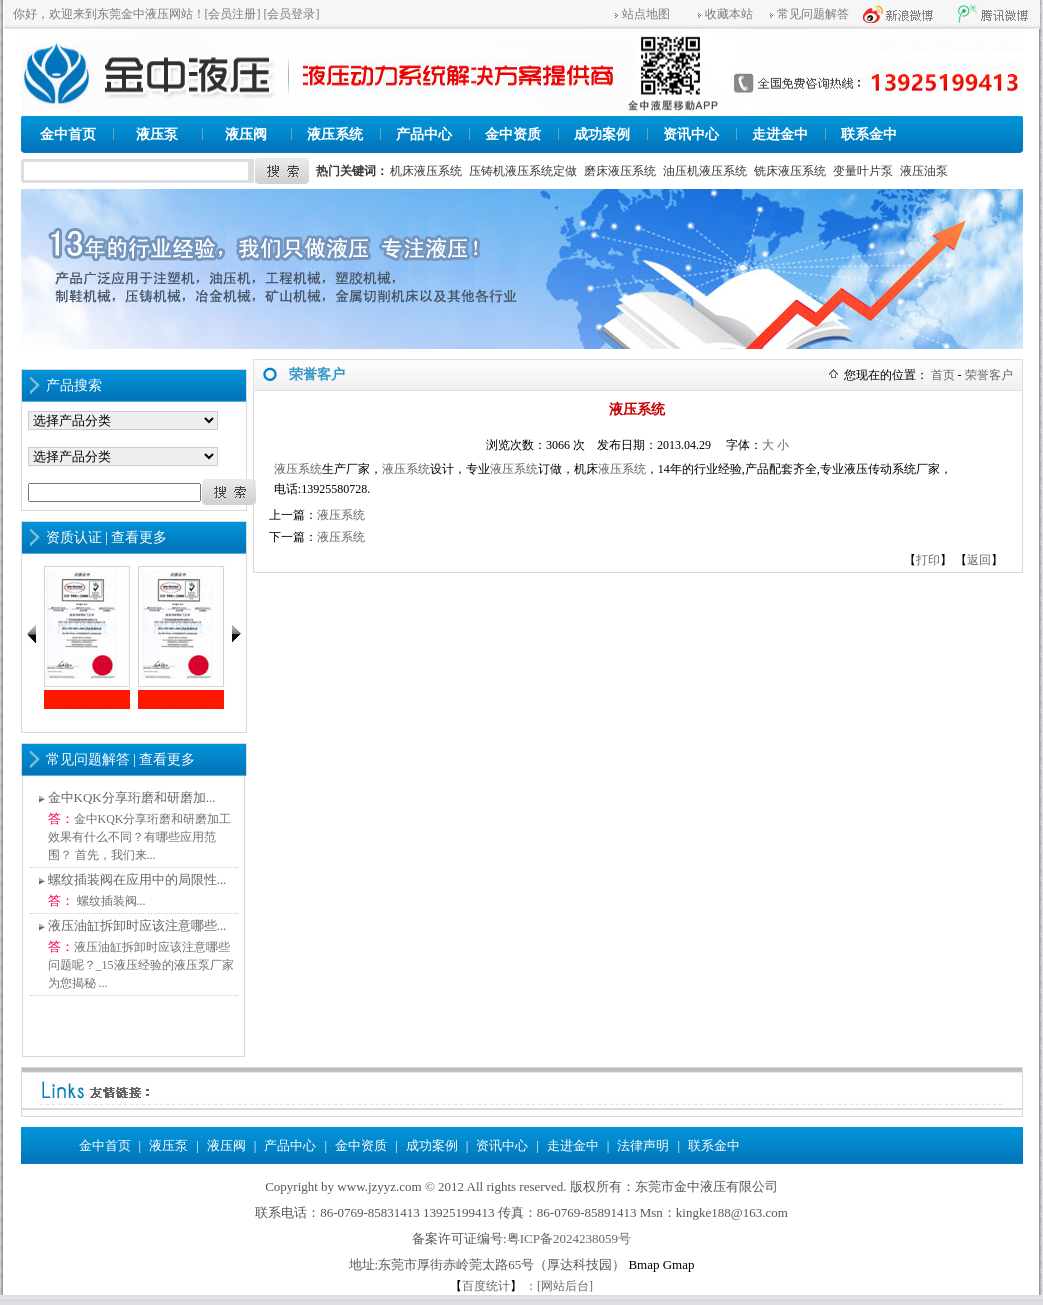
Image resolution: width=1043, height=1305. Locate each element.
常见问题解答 (813, 14)
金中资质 (513, 134)
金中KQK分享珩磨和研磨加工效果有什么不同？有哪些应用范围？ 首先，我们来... (140, 837)
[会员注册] (233, 14)
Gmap (679, 1264)
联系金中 (869, 134)
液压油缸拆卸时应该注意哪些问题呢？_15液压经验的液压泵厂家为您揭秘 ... (141, 965)
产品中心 (424, 134)
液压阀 (246, 134)
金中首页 (68, 134)
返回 (979, 560)
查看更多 (139, 537)
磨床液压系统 (620, 171)
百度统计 (486, 1286)
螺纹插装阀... (110, 901)
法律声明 (643, 1145)
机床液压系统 (426, 171)
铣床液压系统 (790, 171)
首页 (943, 375)
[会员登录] (292, 14)
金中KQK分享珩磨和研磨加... (132, 797)
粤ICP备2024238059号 (569, 1238)
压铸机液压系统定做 (523, 171)
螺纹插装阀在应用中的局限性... (137, 879)
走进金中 (780, 134)
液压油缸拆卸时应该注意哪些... (137, 925)
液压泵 (157, 134)
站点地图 (646, 14)
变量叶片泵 (863, 171)
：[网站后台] (559, 1286)
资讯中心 (691, 134)
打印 (928, 560)
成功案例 (602, 134)
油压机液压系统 (705, 171)
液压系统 (335, 134)
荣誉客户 (989, 375)
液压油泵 (924, 171)
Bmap (643, 1264)
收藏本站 (729, 14)
